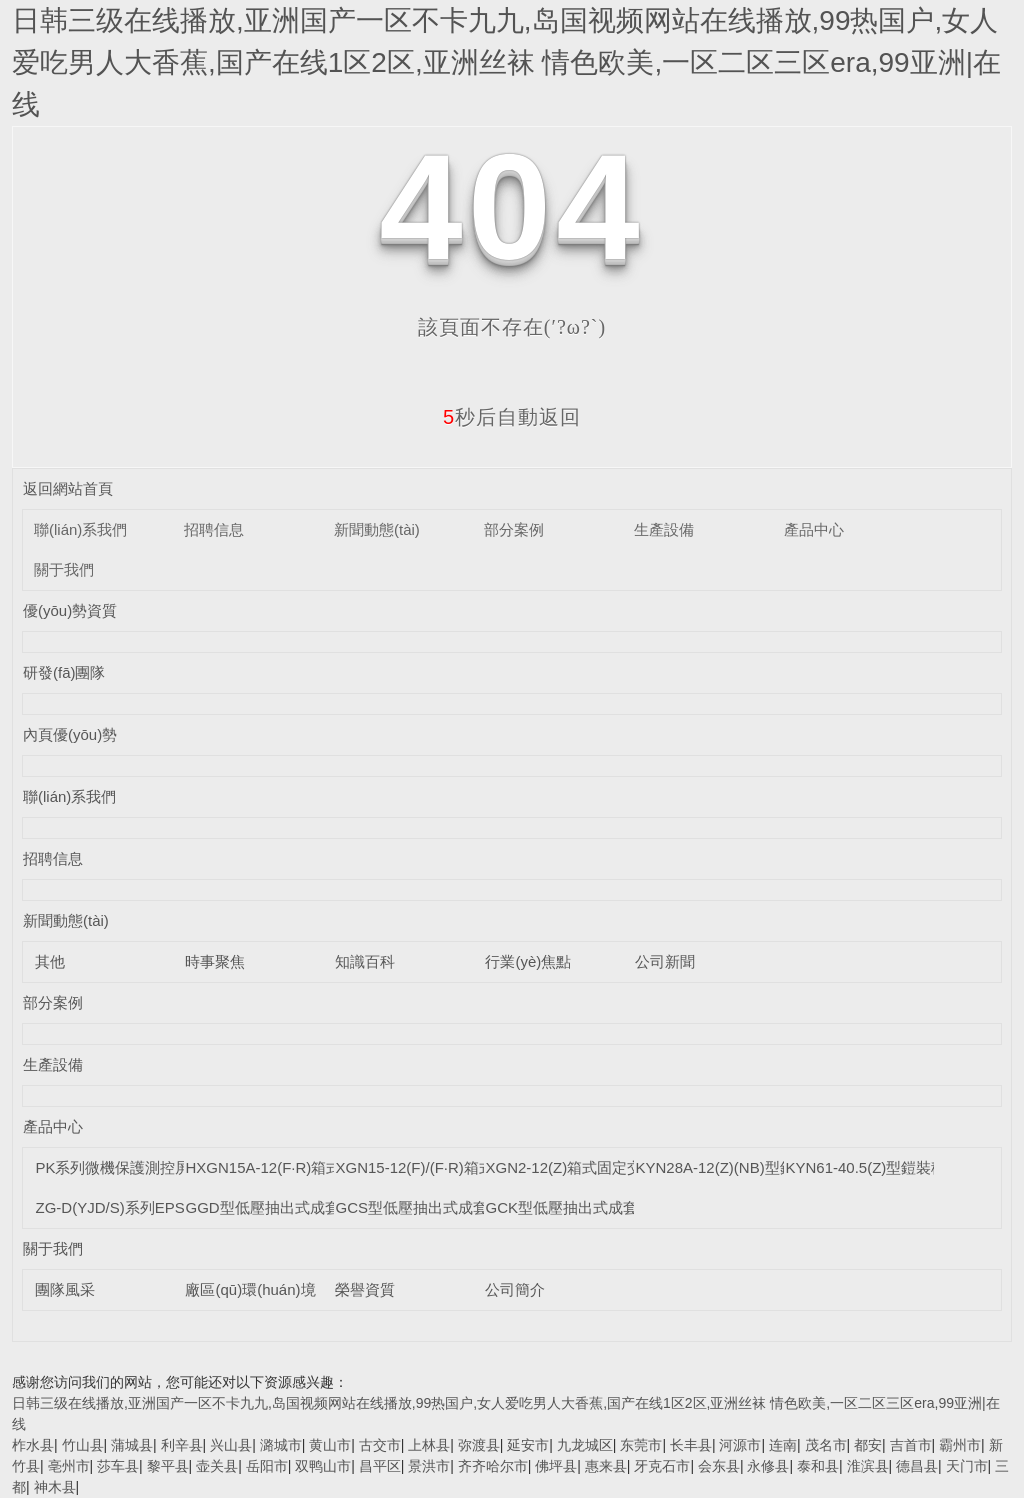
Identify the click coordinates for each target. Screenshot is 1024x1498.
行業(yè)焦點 (528, 961)
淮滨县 (868, 1466)
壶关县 (217, 1466)
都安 (868, 1445)
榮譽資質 (365, 1289)
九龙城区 (585, 1445)
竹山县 (83, 1445)
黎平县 (168, 1466)
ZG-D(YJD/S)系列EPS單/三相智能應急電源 (179, 1207)
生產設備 (664, 529)
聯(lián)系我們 (80, 529)
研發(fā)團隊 (64, 672)
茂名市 (826, 1445)
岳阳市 (267, 1466)
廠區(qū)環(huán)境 (250, 1289)
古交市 (380, 1445)
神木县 (55, 1487)
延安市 (528, 1445)
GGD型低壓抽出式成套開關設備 (292, 1207)
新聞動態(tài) (377, 529)
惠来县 (606, 1466)
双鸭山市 (323, 1466)
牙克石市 (662, 1466)
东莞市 (641, 1445)
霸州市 (960, 1445)
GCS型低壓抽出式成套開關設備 (441, 1207)
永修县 (768, 1466)
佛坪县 (556, 1466)
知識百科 (365, 961)
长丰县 (691, 1445)
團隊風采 (65, 1289)
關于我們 (64, 569)
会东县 (719, 1466)
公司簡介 (515, 1289)
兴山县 (231, 1445)
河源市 (740, 1445)
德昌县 (917, 1466)
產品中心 (814, 529)
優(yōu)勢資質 (70, 610)
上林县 (429, 1445)
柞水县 (33, 1445)
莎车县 (118, 1466)
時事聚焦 (215, 961)
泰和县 (818, 1466)
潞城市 (281, 1445)
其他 (50, 961)
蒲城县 (132, 1445)
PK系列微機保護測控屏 (112, 1167)
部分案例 (514, 529)
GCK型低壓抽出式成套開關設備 (591, 1207)
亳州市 (69, 1466)
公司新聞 (665, 961)
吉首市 (911, 1445)
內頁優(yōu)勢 (70, 734)
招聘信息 (214, 529)
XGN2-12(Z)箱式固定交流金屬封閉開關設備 (631, 1167)
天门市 (967, 1466)
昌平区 (380, 1466)
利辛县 (182, 1445)
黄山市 (330, 1445)
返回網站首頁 (68, 488)
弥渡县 (479, 1445)
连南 (783, 1445)
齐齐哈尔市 (493, 1466)
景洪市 (429, 1466)
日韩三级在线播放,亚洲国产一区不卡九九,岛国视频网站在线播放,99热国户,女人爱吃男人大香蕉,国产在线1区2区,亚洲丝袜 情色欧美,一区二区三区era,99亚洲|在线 (506, 62)
